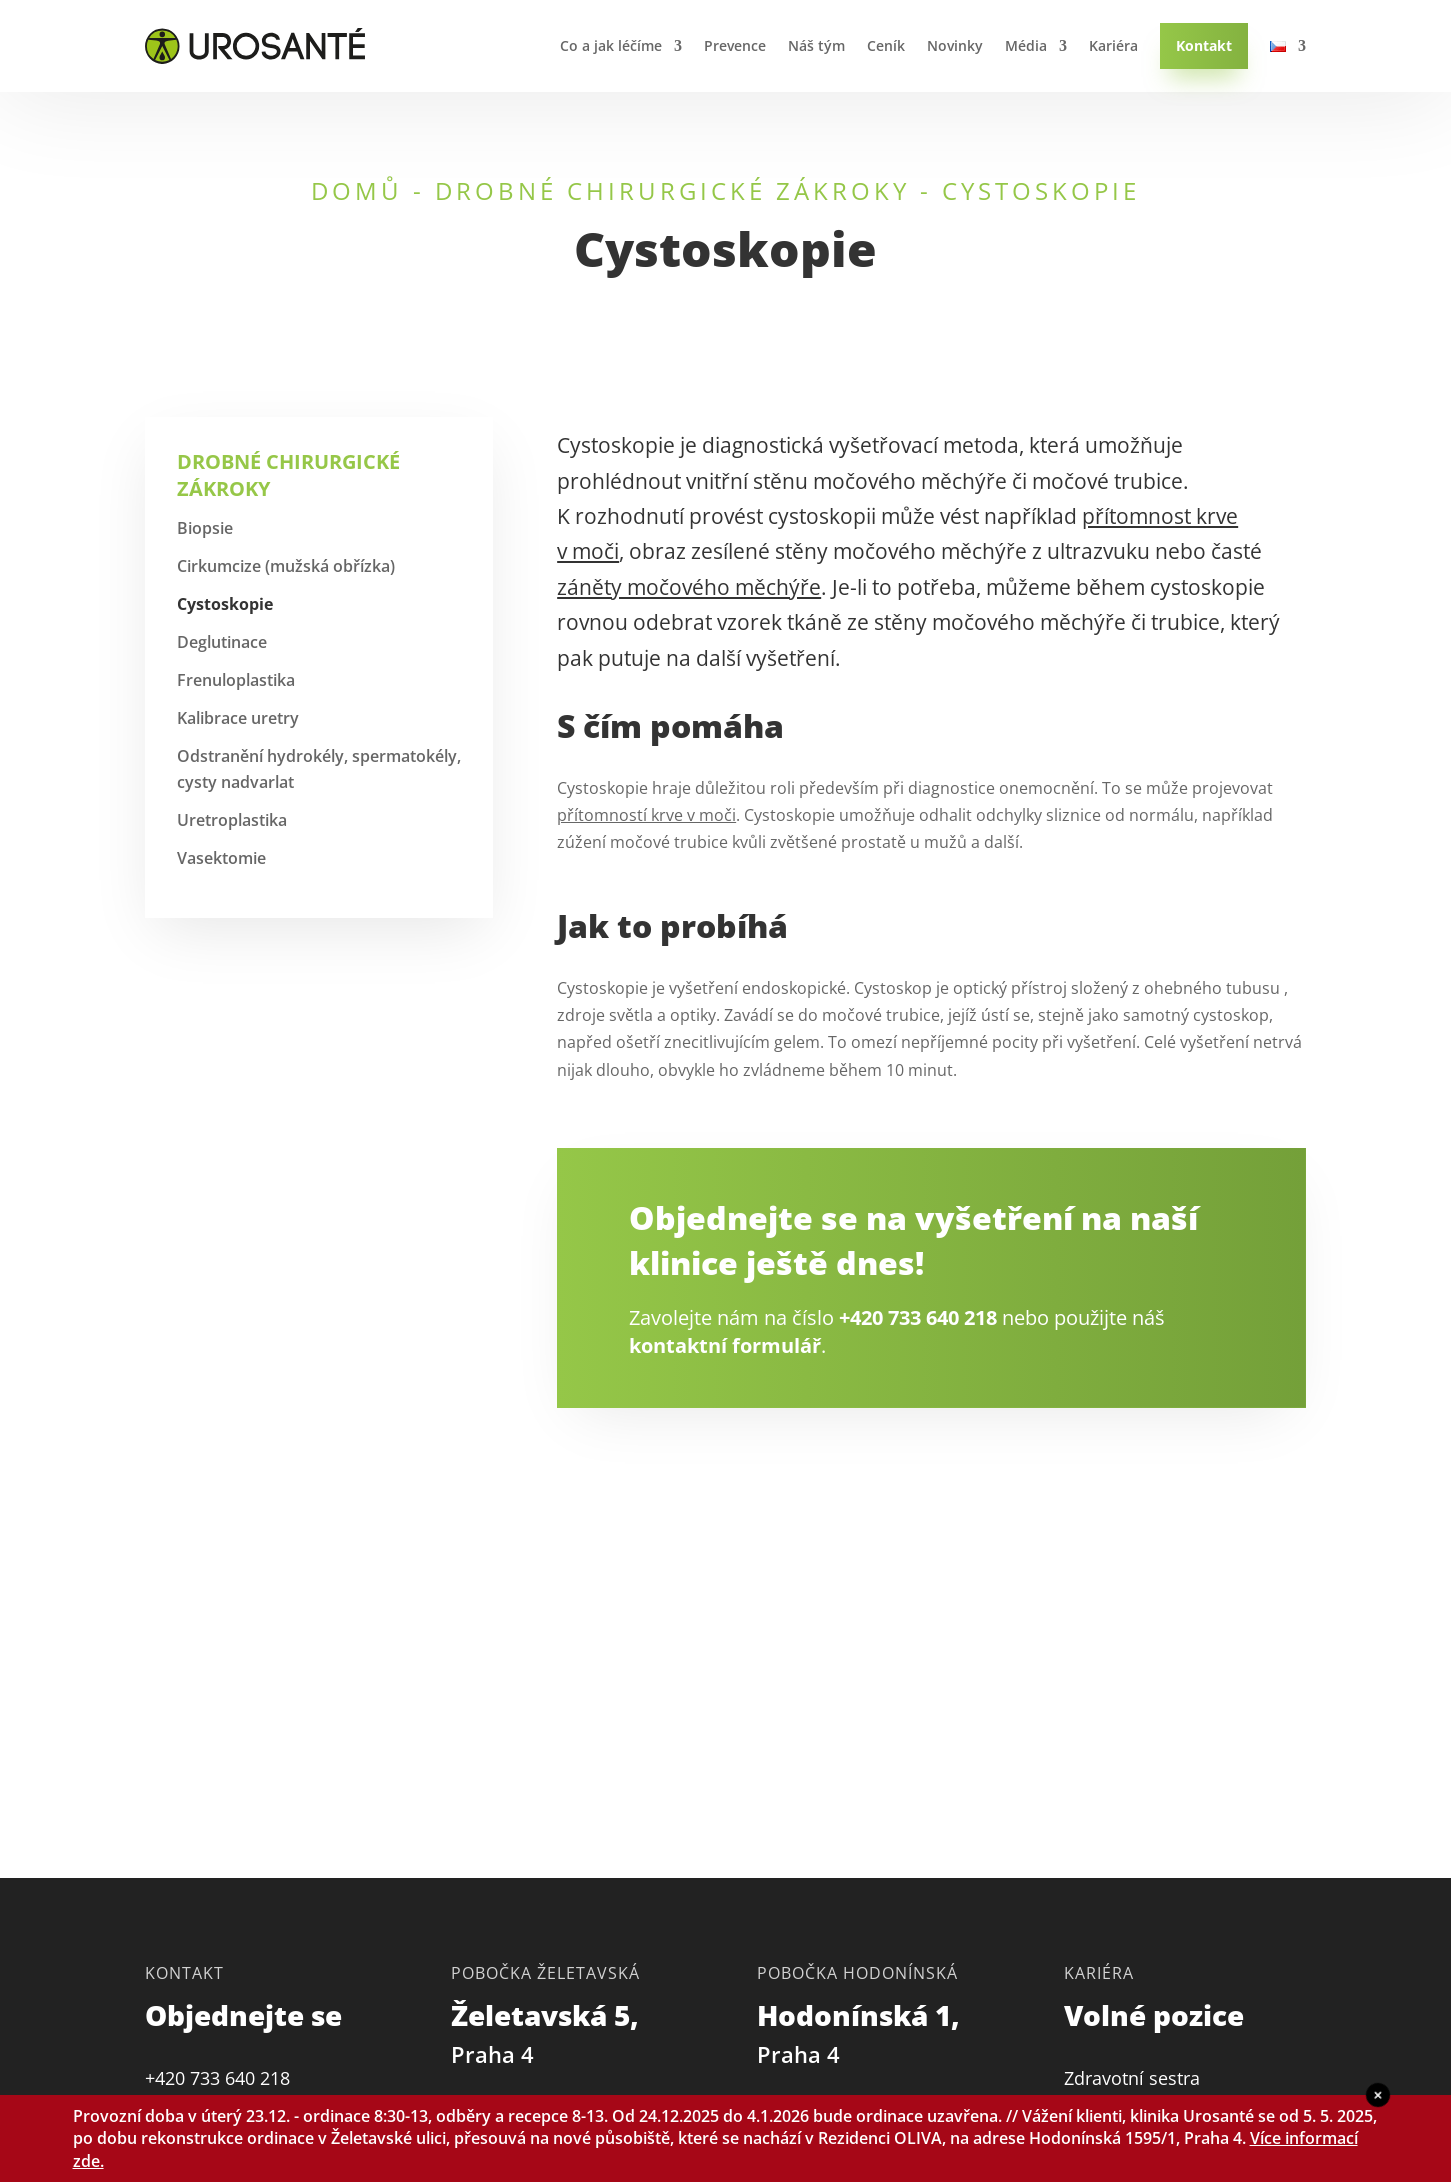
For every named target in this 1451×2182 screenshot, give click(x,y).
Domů (357, 190)
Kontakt (1204, 45)
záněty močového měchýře (689, 587)
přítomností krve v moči (646, 815)
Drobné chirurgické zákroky (672, 190)
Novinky (955, 45)
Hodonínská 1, (862, 2032)
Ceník (886, 45)
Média (1026, 45)
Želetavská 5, (548, 2032)
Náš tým (816, 45)
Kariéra (1113, 45)
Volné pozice (1154, 2015)
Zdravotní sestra (1132, 2078)
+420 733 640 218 (918, 1317)
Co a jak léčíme (611, 45)
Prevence (735, 45)
